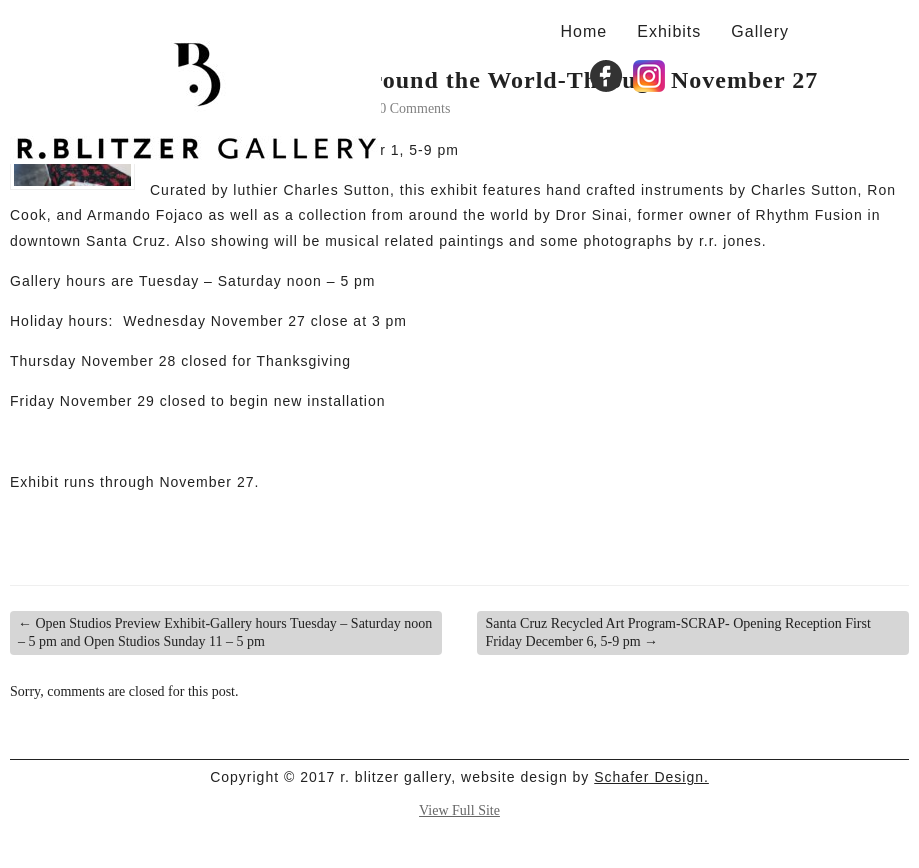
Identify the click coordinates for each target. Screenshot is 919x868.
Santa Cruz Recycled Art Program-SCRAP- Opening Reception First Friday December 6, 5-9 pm (677, 632)
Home (584, 31)
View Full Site (459, 810)
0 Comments (414, 108)
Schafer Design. (651, 777)
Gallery (760, 31)
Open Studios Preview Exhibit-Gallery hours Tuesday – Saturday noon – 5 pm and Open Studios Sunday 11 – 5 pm (225, 632)
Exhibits (669, 31)
